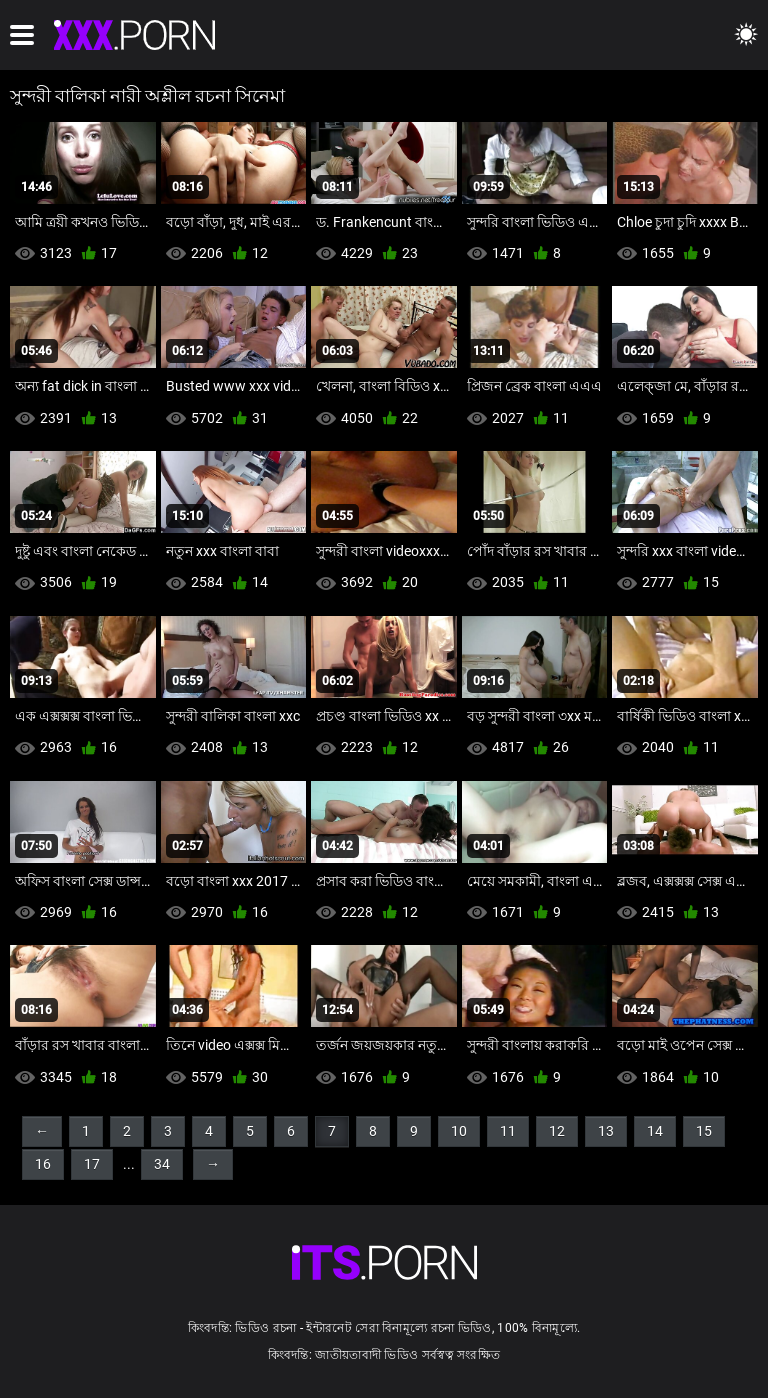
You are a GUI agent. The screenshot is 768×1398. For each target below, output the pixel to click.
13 (606, 1131)
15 (704, 1131)
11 (508, 1131)
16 (43, 1164)
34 (162, 1164)
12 (557, 1131)
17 (92, 1164)
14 (655, 1131)
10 (459, 1131)
